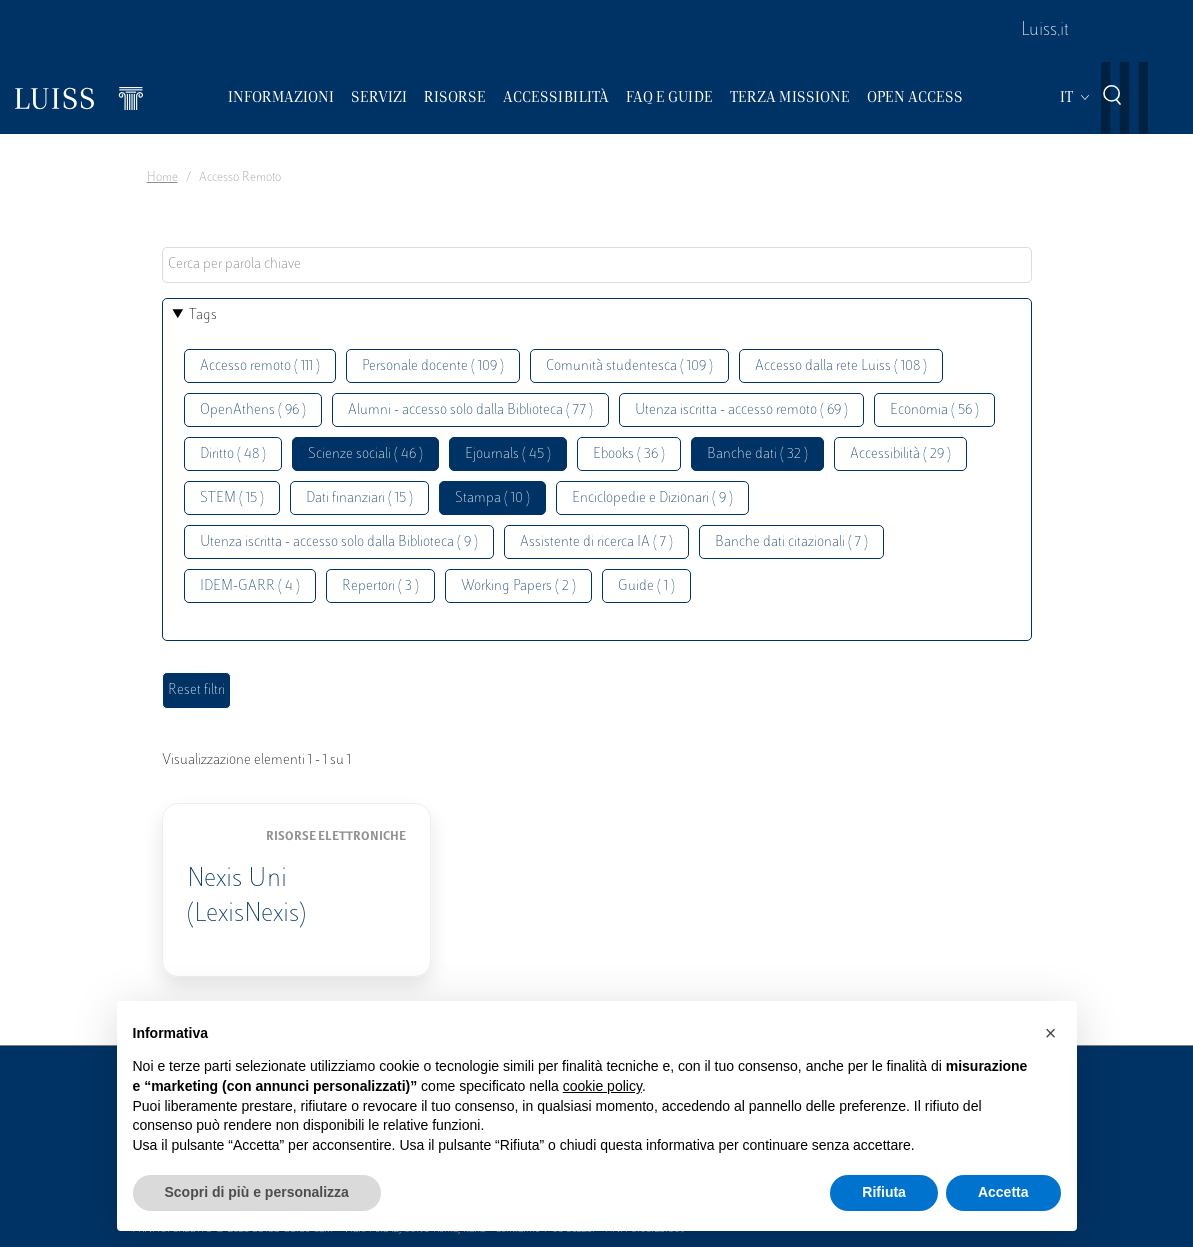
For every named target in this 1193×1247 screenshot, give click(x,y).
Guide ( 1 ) (646, 586)
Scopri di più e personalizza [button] (257, 1192)
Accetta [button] (1003, 1192)
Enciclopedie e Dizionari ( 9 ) (652, 498)
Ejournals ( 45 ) (508, 454)
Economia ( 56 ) (934, 410)
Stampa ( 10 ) (492, 498)
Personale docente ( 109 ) (433, 366)
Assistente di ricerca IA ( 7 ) (596, 542)
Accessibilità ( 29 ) (900, 454)
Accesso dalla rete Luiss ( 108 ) (841, 366)
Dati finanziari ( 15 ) (359, 498)
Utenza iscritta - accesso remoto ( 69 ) (741, 410)
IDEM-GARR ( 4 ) (250, 586)
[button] (1051, 1033)
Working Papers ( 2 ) (518, 586)
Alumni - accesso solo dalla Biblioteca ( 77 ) (470, 410)
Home (162, 178)
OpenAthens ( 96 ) (253, 410)
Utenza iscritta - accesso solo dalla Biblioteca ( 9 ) (339, 542)
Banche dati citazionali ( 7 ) (791, 542)
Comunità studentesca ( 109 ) (629, 366)
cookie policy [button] (602, 1086)
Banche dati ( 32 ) (757, 454)
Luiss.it (1045, 31)
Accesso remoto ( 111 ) (260, 366)
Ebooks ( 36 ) (629, 454)
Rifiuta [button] (884, 1192)
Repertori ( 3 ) (380, 586)
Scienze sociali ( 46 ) (365, 454)
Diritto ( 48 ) (233, 454)
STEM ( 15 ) (232, 498)
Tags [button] (203, 315)
